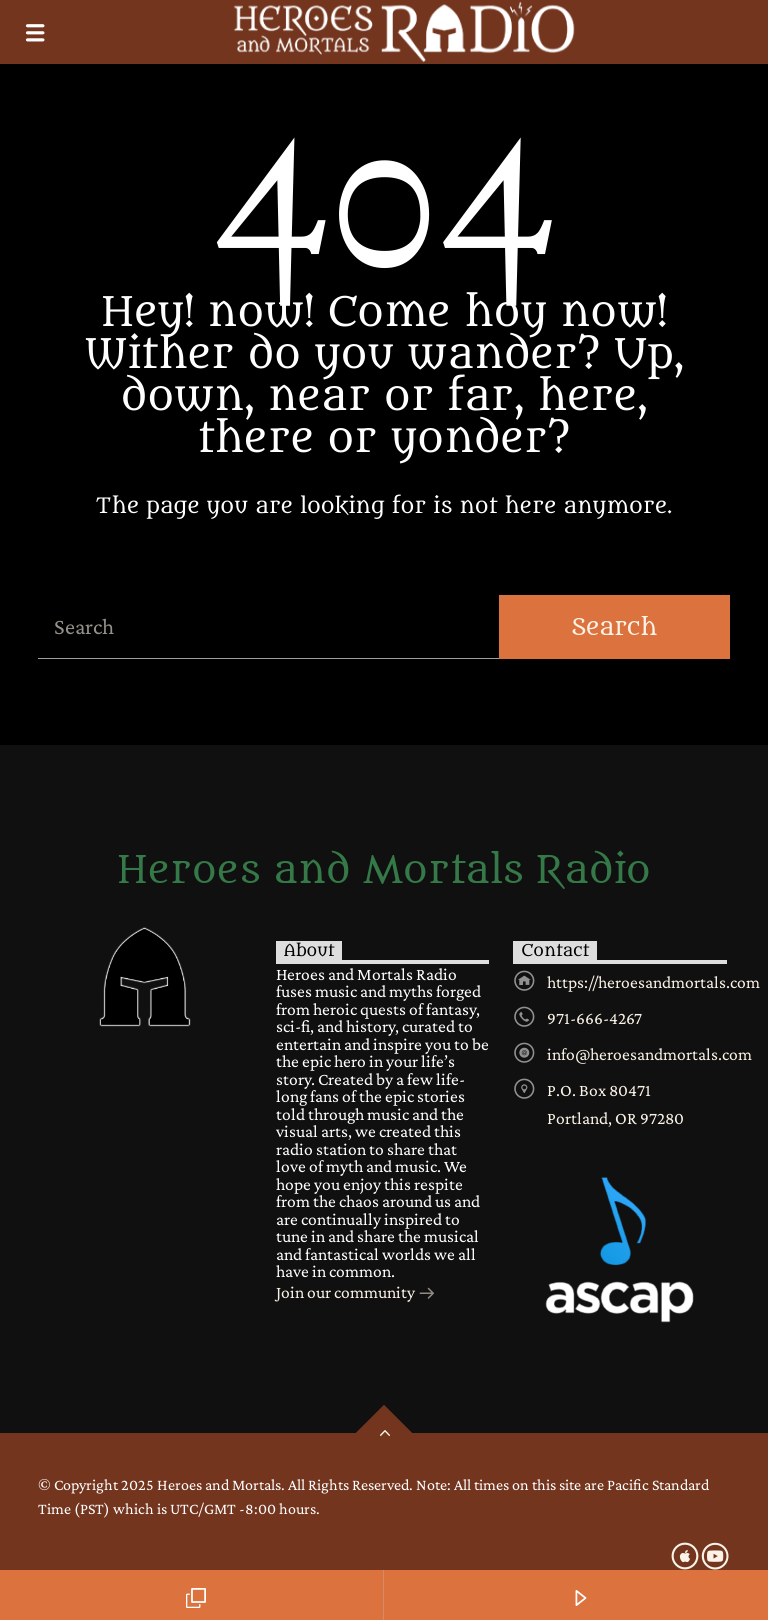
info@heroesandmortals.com (649, 1054)
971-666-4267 (594, 1018)
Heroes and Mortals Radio (384, 871)
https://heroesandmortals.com (653, 982)
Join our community (356, 1294)
